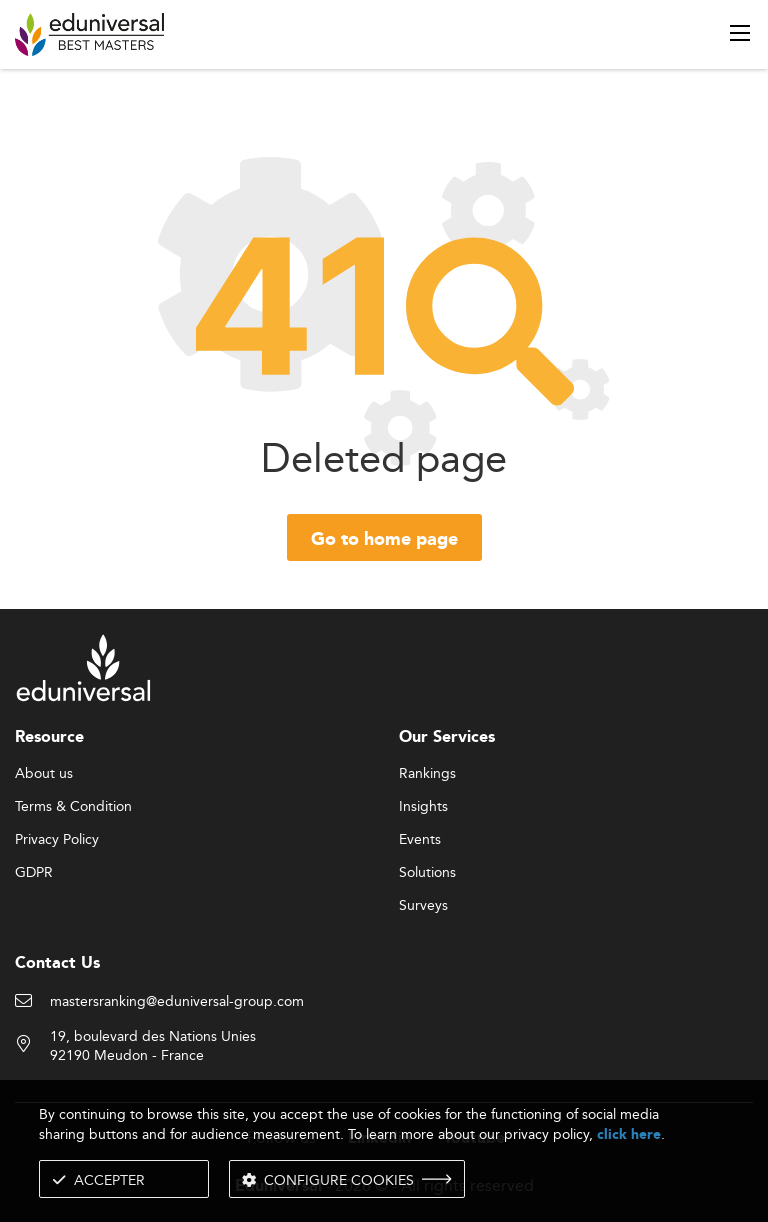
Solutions (427, 873)
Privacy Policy (57, 840)
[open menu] (740, 33)
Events (420, 840)
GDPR (34, 873)
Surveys (423, 906)
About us (44, 774)
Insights (423, 807)
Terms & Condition (73, 807)
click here (629, 1134)
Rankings (427, 774)
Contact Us (57, 963)
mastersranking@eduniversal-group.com (177, 1002)
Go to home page (384, 540)
